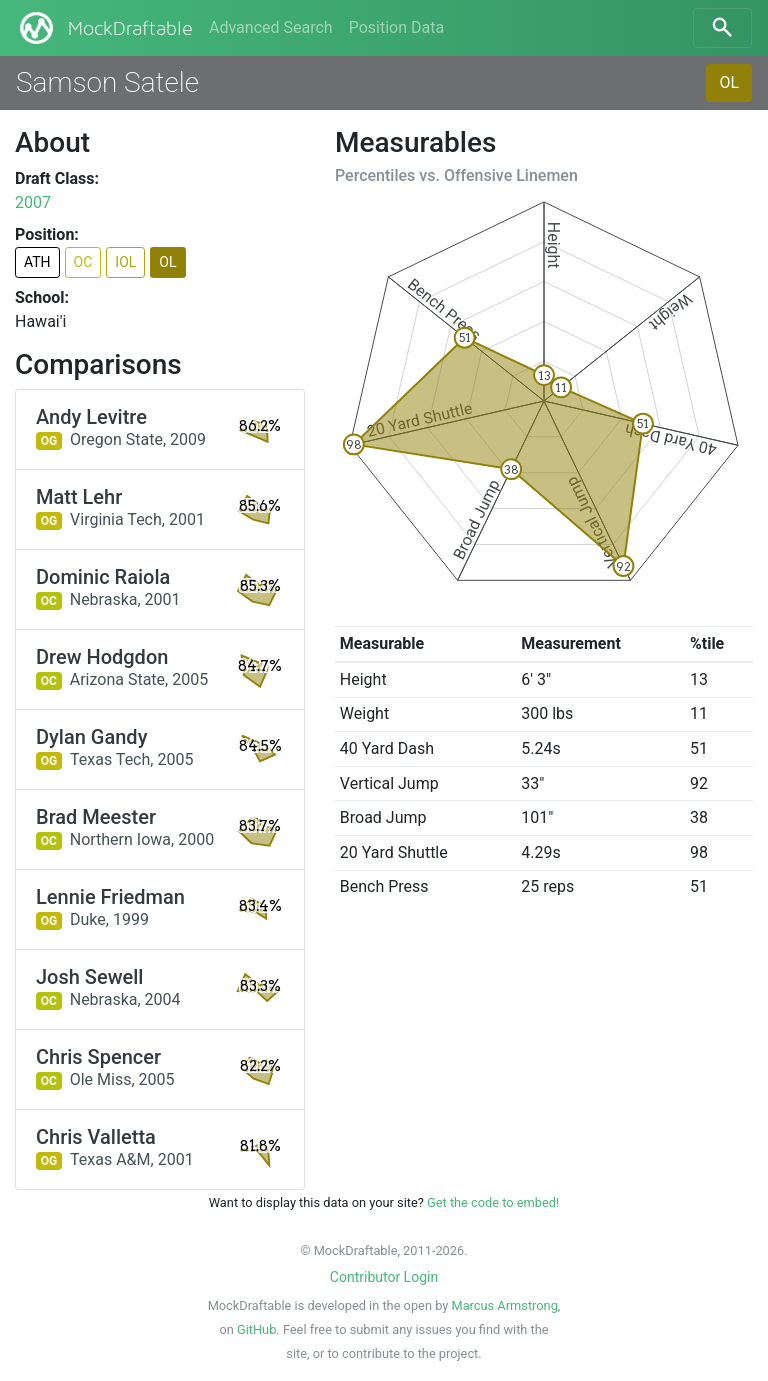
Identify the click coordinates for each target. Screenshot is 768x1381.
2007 (33, 202)
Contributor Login (384, 1277)
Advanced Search (271, 27)
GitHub (256, 1329)
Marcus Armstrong (504, 1305)
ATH (37, 262)
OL (729, 82)
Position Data (396, 27)
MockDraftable (104, 28)
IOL (125, 262)
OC (83, 262)
